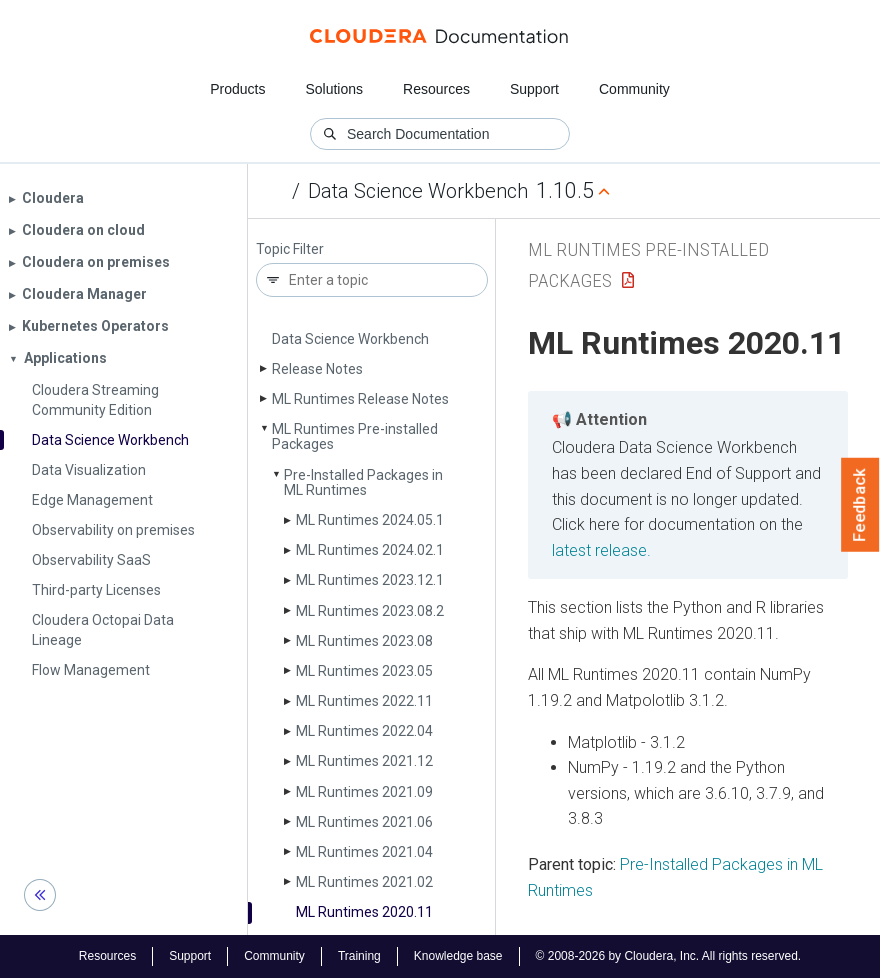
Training (359, 956)
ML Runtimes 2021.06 (364, 822)
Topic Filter (290, 249)
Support (534, 89)
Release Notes (317, 369)
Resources (436, 89)
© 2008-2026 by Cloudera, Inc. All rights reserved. (669, 956)
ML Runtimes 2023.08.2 (370, 611)
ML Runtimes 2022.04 (364, 731)
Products (237, 89)
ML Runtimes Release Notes (360, 399)
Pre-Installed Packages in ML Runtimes (363, 482)
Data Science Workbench (418, 191)
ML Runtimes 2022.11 (364, 701)
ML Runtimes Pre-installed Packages (355, 436)
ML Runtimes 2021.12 (364, 761)
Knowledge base (458, 956)
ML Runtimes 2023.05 (364, 671)
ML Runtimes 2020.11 (364, 912)
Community (634, 89)
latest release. (601, 550)
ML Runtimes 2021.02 (364, 882)
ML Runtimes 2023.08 (364, 641)
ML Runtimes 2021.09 (364, 792)
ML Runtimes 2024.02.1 (370, 550)
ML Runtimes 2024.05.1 (370, 520)
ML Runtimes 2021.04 (364, 852)
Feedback (860, 505)
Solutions (334, 89)
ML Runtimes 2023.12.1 (370, 580)
